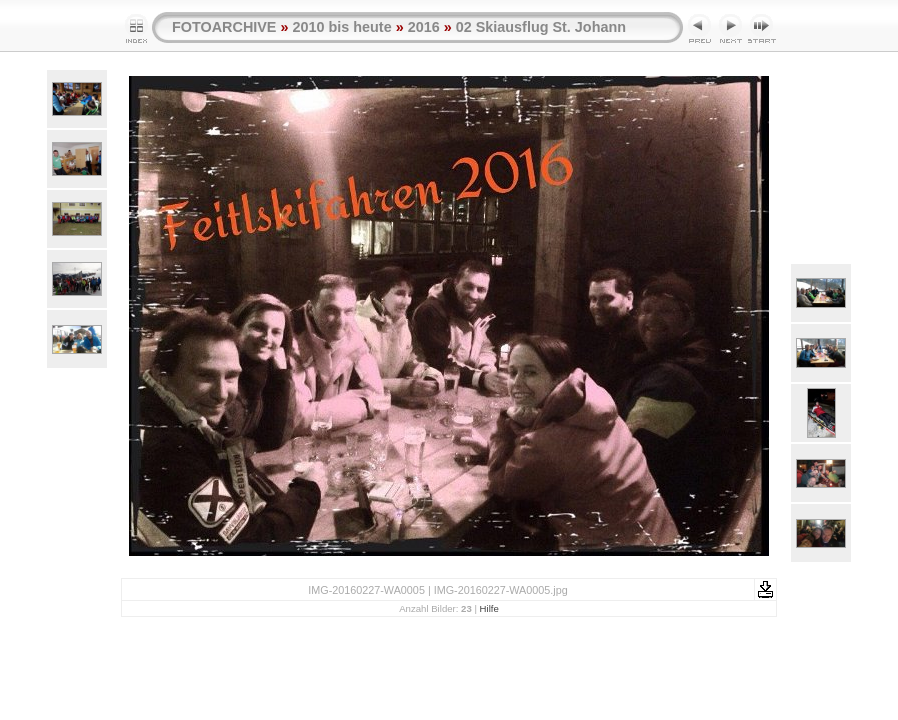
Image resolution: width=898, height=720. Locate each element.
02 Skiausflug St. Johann (541, 27)
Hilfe (489, 608)
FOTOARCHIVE (224, 27)
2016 (424, 27)
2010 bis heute (341, 27)
